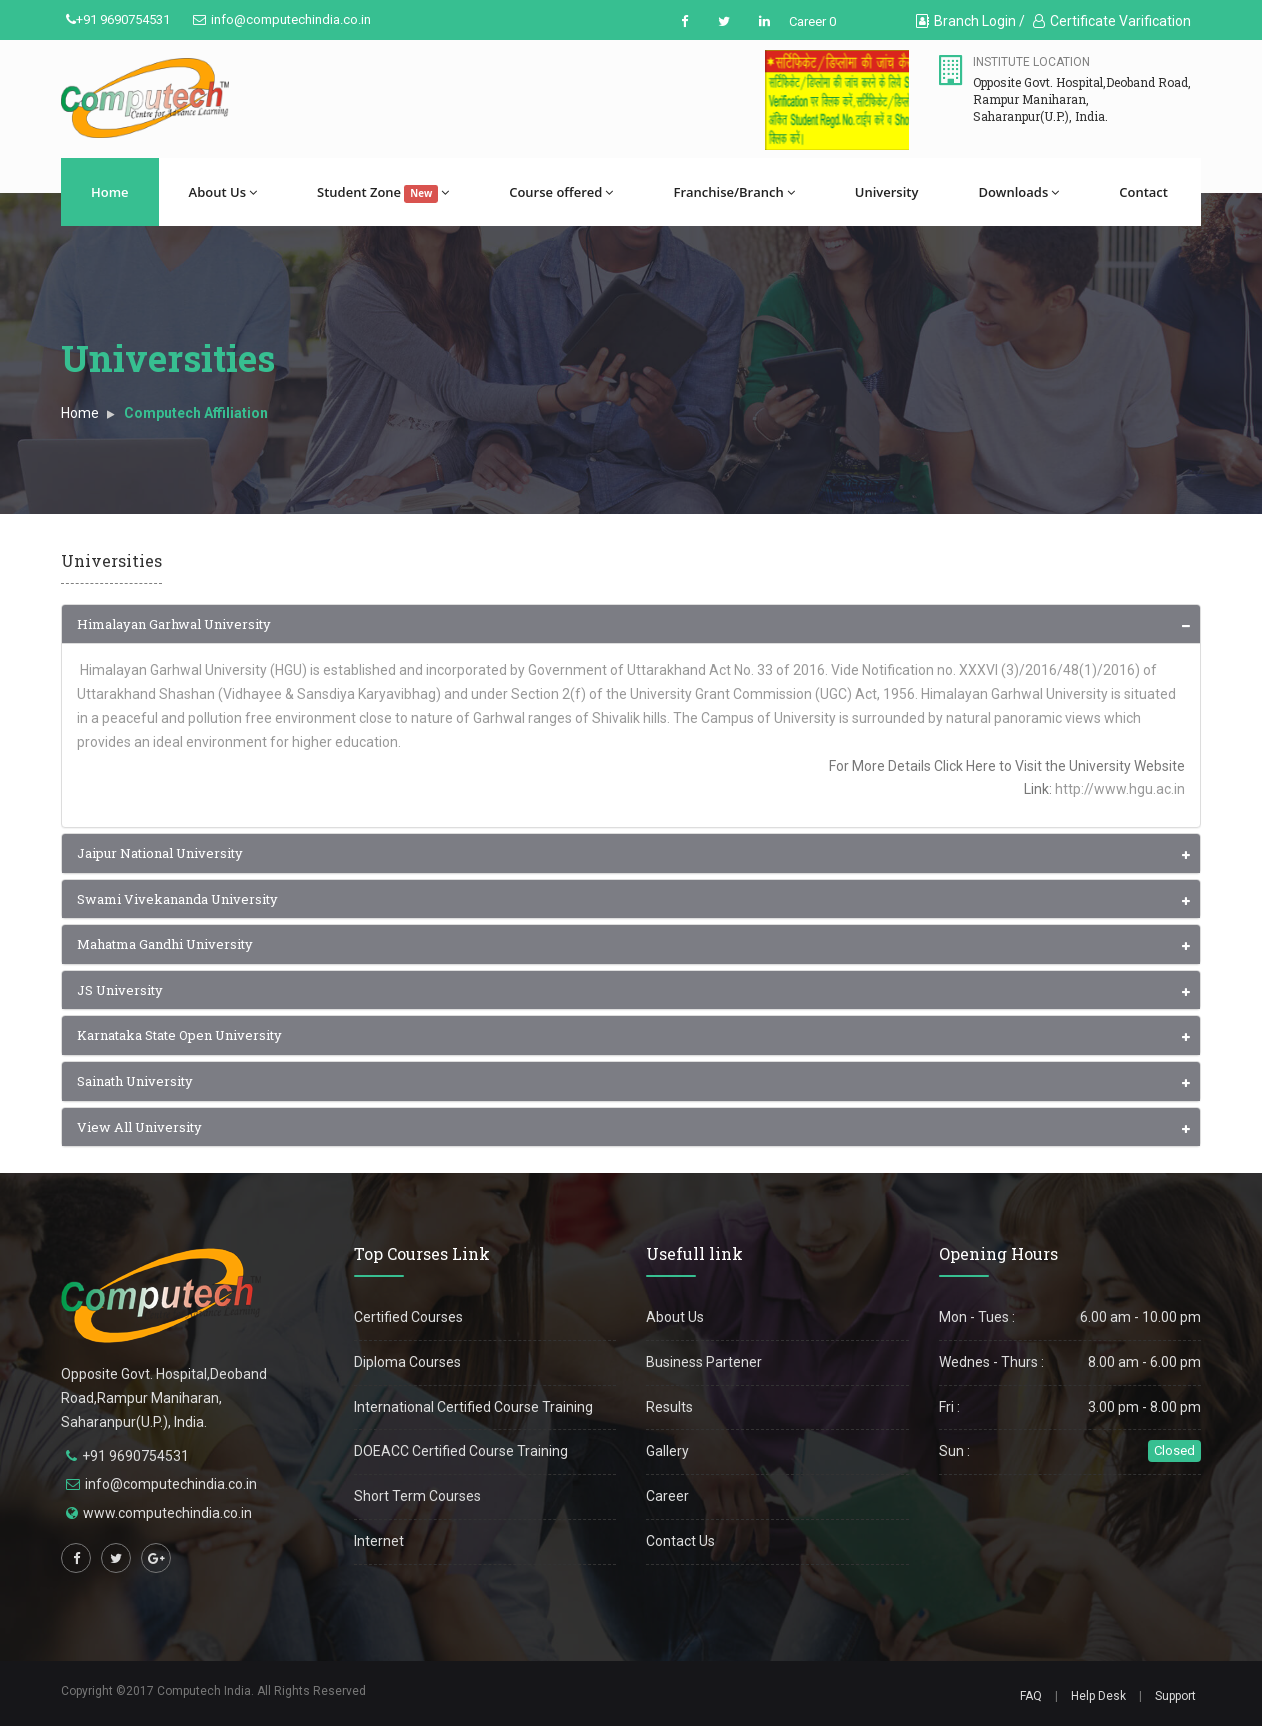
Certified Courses (408, 1317)
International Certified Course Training (473, 1407)
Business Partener (704, 1362)
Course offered (561, 192)
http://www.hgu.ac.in (1120, 789)
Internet (379, 1541)
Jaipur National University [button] (160, 853)
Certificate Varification (1112, 21)
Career (667, 1496)
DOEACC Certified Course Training (461, 1451)
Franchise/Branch (733, 192)
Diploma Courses (407, 1362)
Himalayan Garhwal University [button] (174, 624)
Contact (1143, 192)
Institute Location (1031, 62)
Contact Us (680, 1541)
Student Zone (383, 193)
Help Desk (1098, 1696)
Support (1175, 1696)
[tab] (631, 624)
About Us (223, 192)
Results (669, 1407)
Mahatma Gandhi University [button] (165, 944)
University (887, 192)
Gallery (667, 1451)
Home (110, 192)
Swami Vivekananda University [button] (177, 899)
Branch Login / (970, 21)
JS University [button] (120, 990)
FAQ (1031, 1696)
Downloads (1018, 192)
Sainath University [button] (135, 1081)
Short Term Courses (417, 1496)
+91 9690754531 (118, 19)
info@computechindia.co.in (282, 19)
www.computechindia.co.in (167, 1513)
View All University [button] (139, 1127)
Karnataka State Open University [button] (179, 1035)
